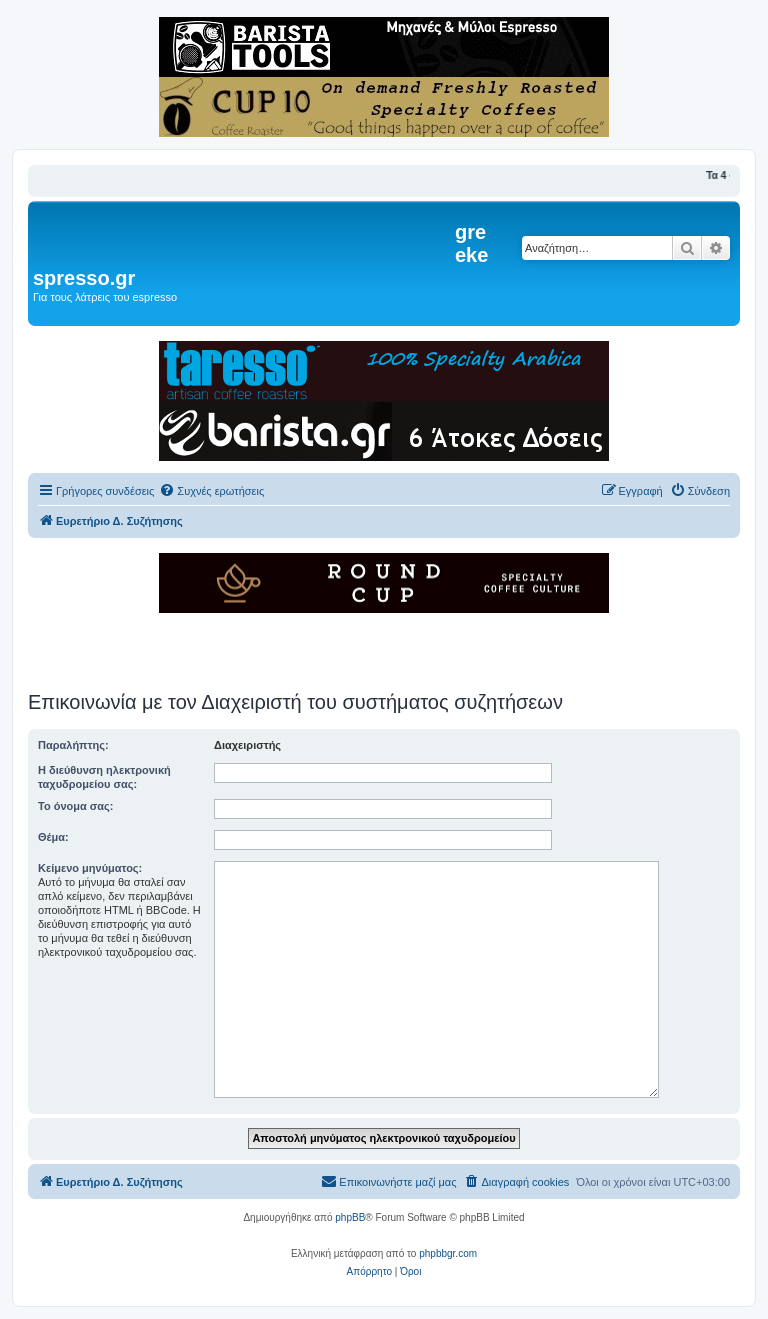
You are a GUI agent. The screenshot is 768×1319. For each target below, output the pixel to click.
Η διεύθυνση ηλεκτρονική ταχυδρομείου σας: (104, 777)
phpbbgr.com (448, 1253)
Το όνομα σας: (75, 806)
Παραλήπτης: (73, 745)
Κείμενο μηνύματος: (90, 868)
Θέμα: (53, 837)
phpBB (350, 1217)
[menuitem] (211, 491)
